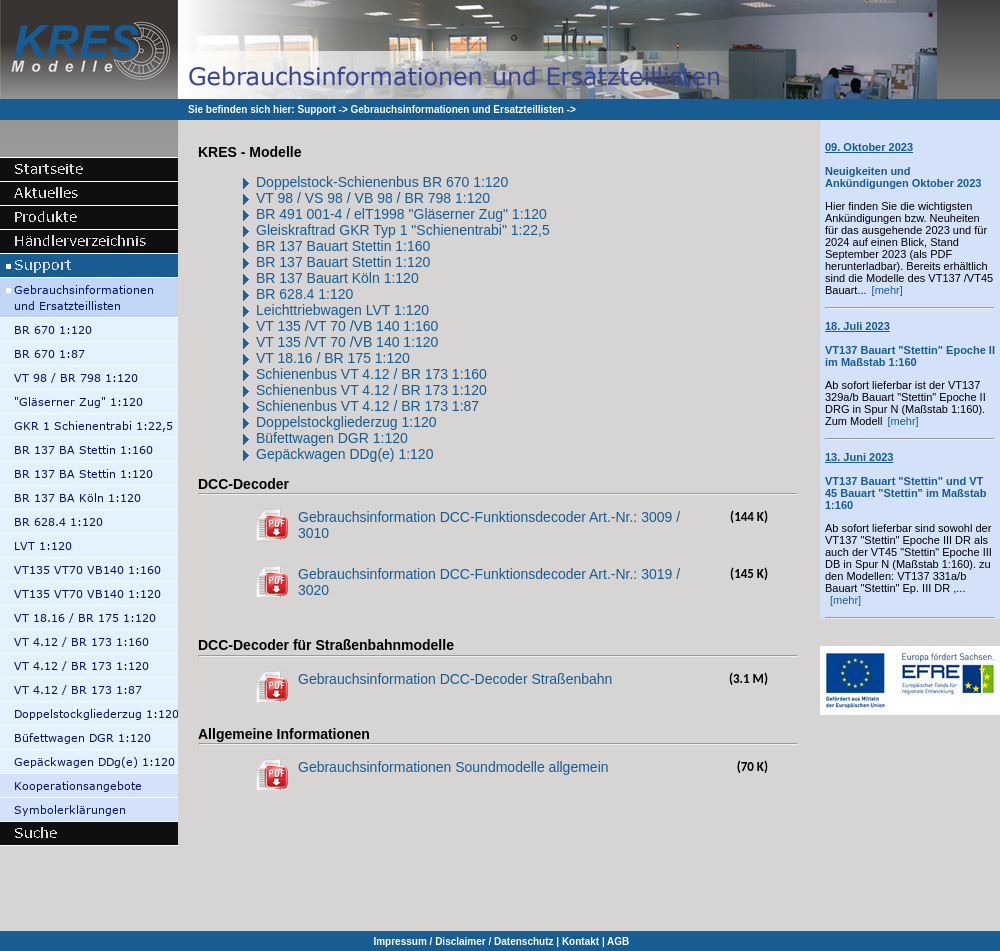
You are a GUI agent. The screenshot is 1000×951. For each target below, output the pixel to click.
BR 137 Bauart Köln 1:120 (337, 278)
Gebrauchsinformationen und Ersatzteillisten (457, 109)
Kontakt (580, 941)
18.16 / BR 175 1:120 (342, 358)
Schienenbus (298, 374)
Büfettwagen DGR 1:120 (332, 438)
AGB (618, 941)
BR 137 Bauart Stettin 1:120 (343, 262)
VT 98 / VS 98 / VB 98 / (330, 198)
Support (316, 109)
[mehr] (887, 290)
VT (265, 358)
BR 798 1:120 (447, 198)
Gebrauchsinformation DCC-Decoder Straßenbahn (455, 679)
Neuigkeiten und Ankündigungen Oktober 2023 (903, 165)
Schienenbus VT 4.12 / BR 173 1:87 (367, 406)
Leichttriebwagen (311, 310)
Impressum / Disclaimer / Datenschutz (463, 941)
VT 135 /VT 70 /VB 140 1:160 (347, 326)
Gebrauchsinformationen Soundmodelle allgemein (453, 767)
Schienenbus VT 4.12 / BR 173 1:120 (371, 390)
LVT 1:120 (397, 310)
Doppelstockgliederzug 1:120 (346, 422)
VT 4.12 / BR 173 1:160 (414, 374)
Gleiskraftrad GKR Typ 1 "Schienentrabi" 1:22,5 (403, 230)
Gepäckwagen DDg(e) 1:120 (344, 454)
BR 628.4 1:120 (304, 294)
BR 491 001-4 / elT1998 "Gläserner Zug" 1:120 (401, 214)
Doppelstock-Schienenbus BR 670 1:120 (382, 182)
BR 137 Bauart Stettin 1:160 (343, 246)
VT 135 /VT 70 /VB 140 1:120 (347, 342)
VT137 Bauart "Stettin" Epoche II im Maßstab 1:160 (910, 344)
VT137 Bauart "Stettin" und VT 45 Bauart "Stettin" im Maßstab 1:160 (905, 481)
